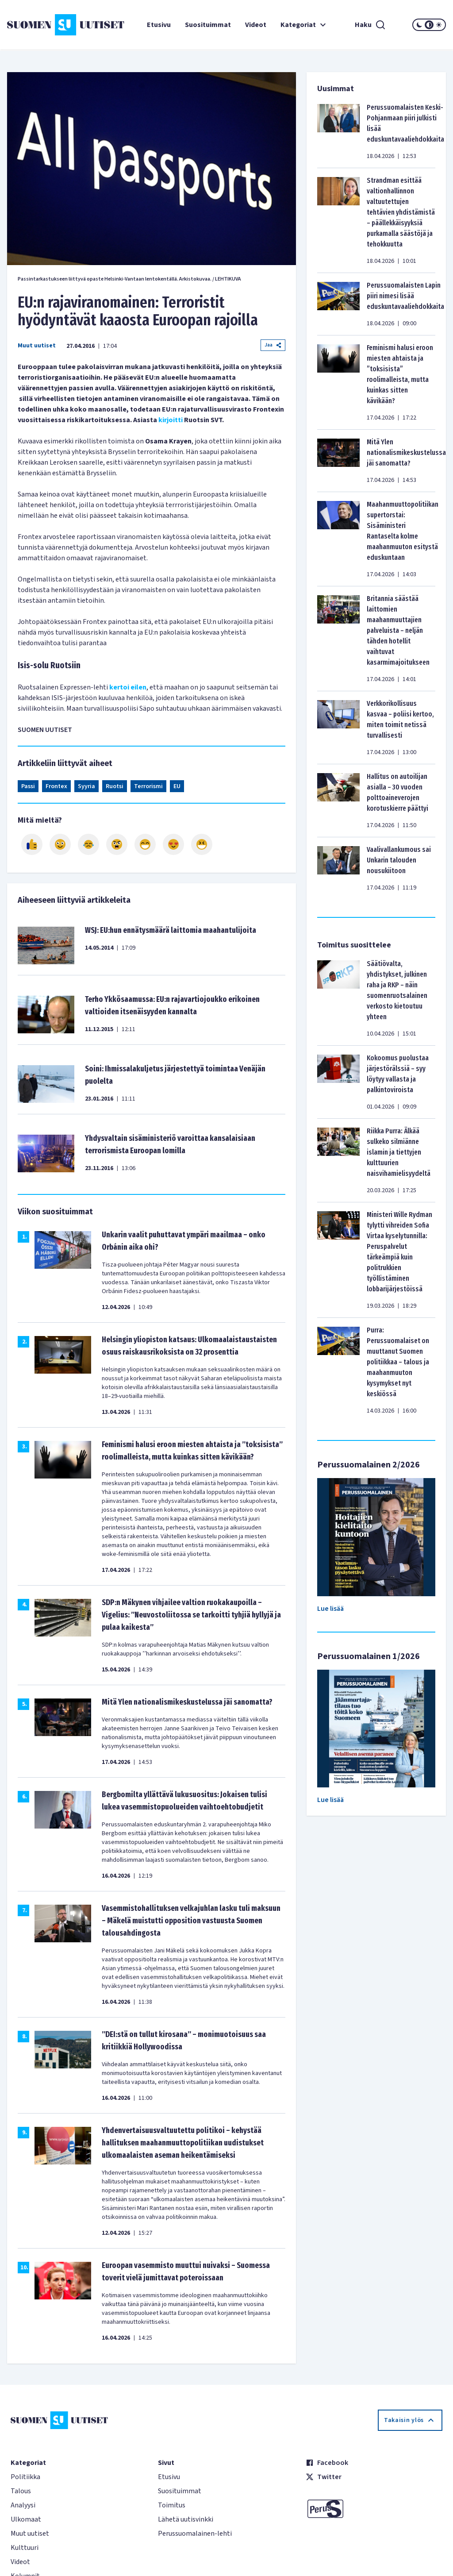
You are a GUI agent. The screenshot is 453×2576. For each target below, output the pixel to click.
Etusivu (159, 25)
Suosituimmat (208, 25)
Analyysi (23, 2505)
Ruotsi (114, 786)
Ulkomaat (26, 2519)
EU (176, 786)
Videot (255, 25)
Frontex (56, 786)
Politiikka (25, 2477)
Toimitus (171, 2505)
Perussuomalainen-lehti (195, 2533)
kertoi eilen (127, 687)
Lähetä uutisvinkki (185, 2519)
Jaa (273, 345)
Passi (28, 786)
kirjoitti (170, 420)
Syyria (86, 786)
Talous (21, 2491)
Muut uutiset (37, 345)
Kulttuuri (24, 2548)
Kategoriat (304, 24)
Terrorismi (148, 786)
